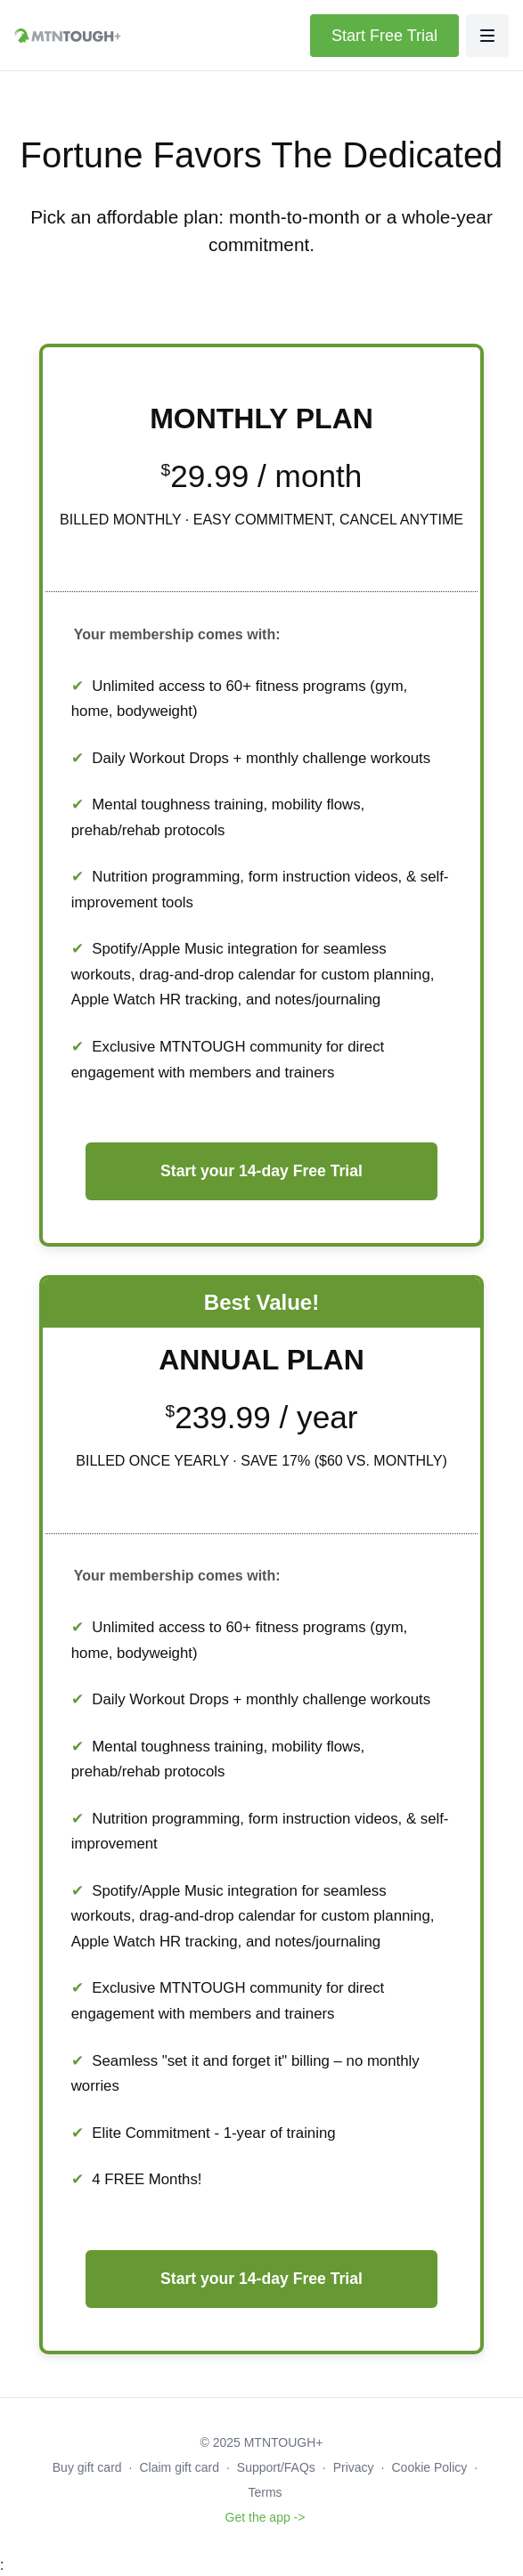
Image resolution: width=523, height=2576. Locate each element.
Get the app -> (265, 2517)
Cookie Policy (429, 2467)
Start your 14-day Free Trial (261, 1171)
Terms (265, 2492)
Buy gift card (87, 2467)
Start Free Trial (384, 36)
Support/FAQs (276, 2467)
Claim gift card (179, 2467)
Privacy (353, 2467)
